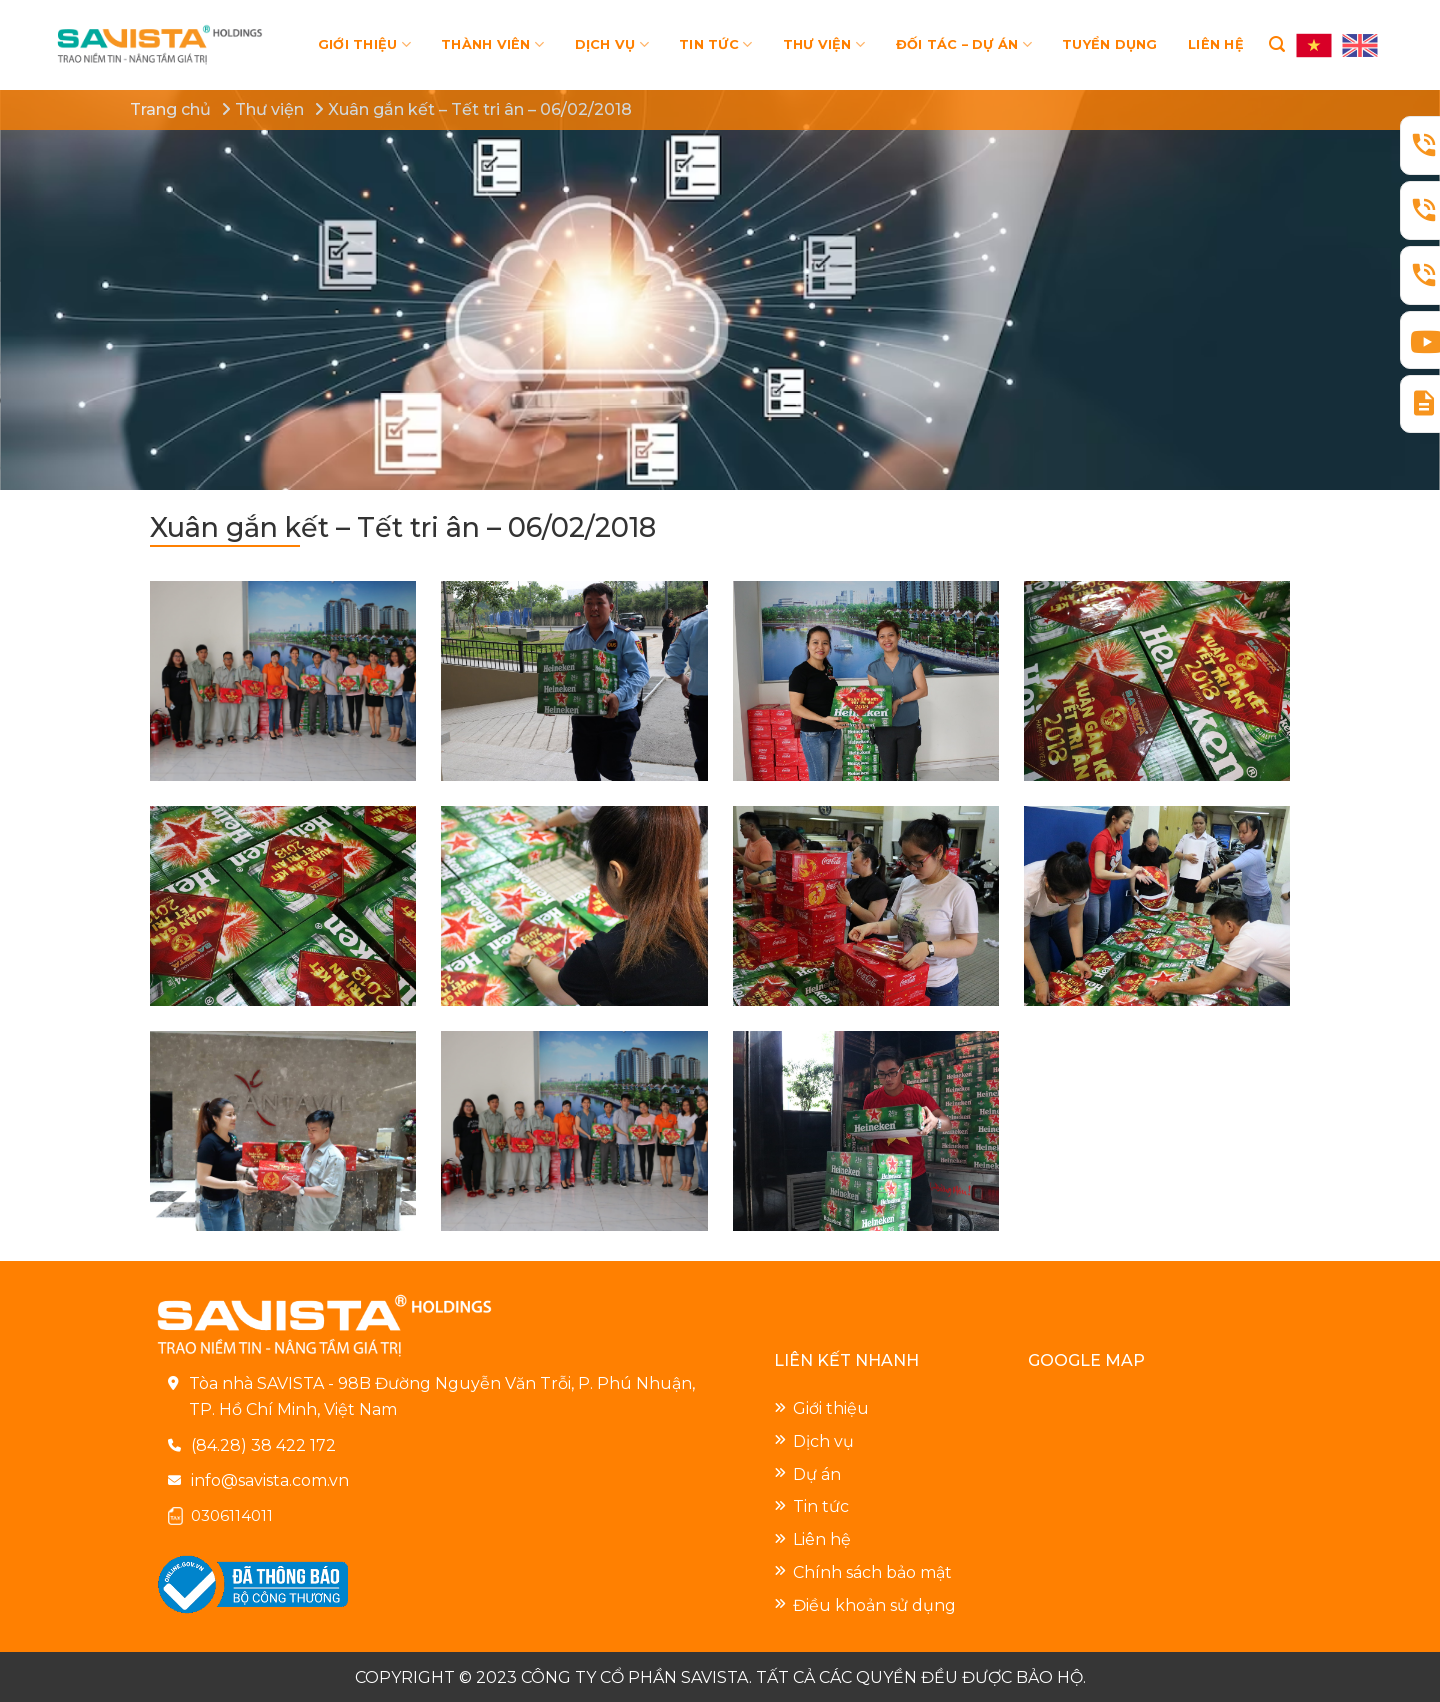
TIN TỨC (715, 44)
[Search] (1277, 44)
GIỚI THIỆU (364, 44)
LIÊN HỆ (1216, 44)
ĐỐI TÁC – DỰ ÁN (964, 44)
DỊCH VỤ (612, 44)
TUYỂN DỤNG (1110, 44)
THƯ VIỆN (824, 44)
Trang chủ (170, 109)
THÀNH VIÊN (492, 44)
